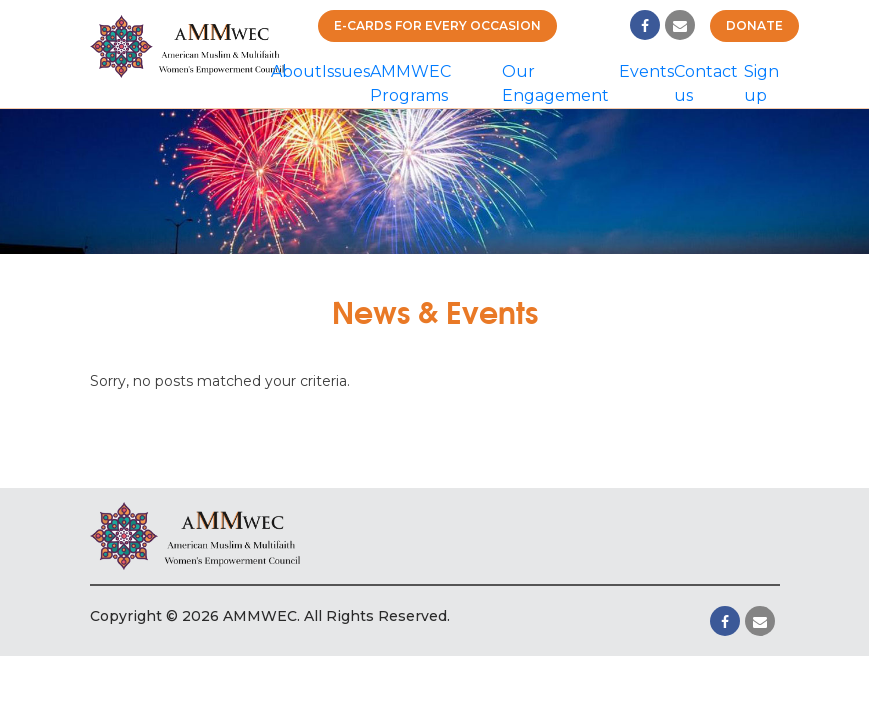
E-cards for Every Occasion (437, 25)
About (296, 71)
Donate (754, 25)
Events (646, 71)
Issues (346, 71)
